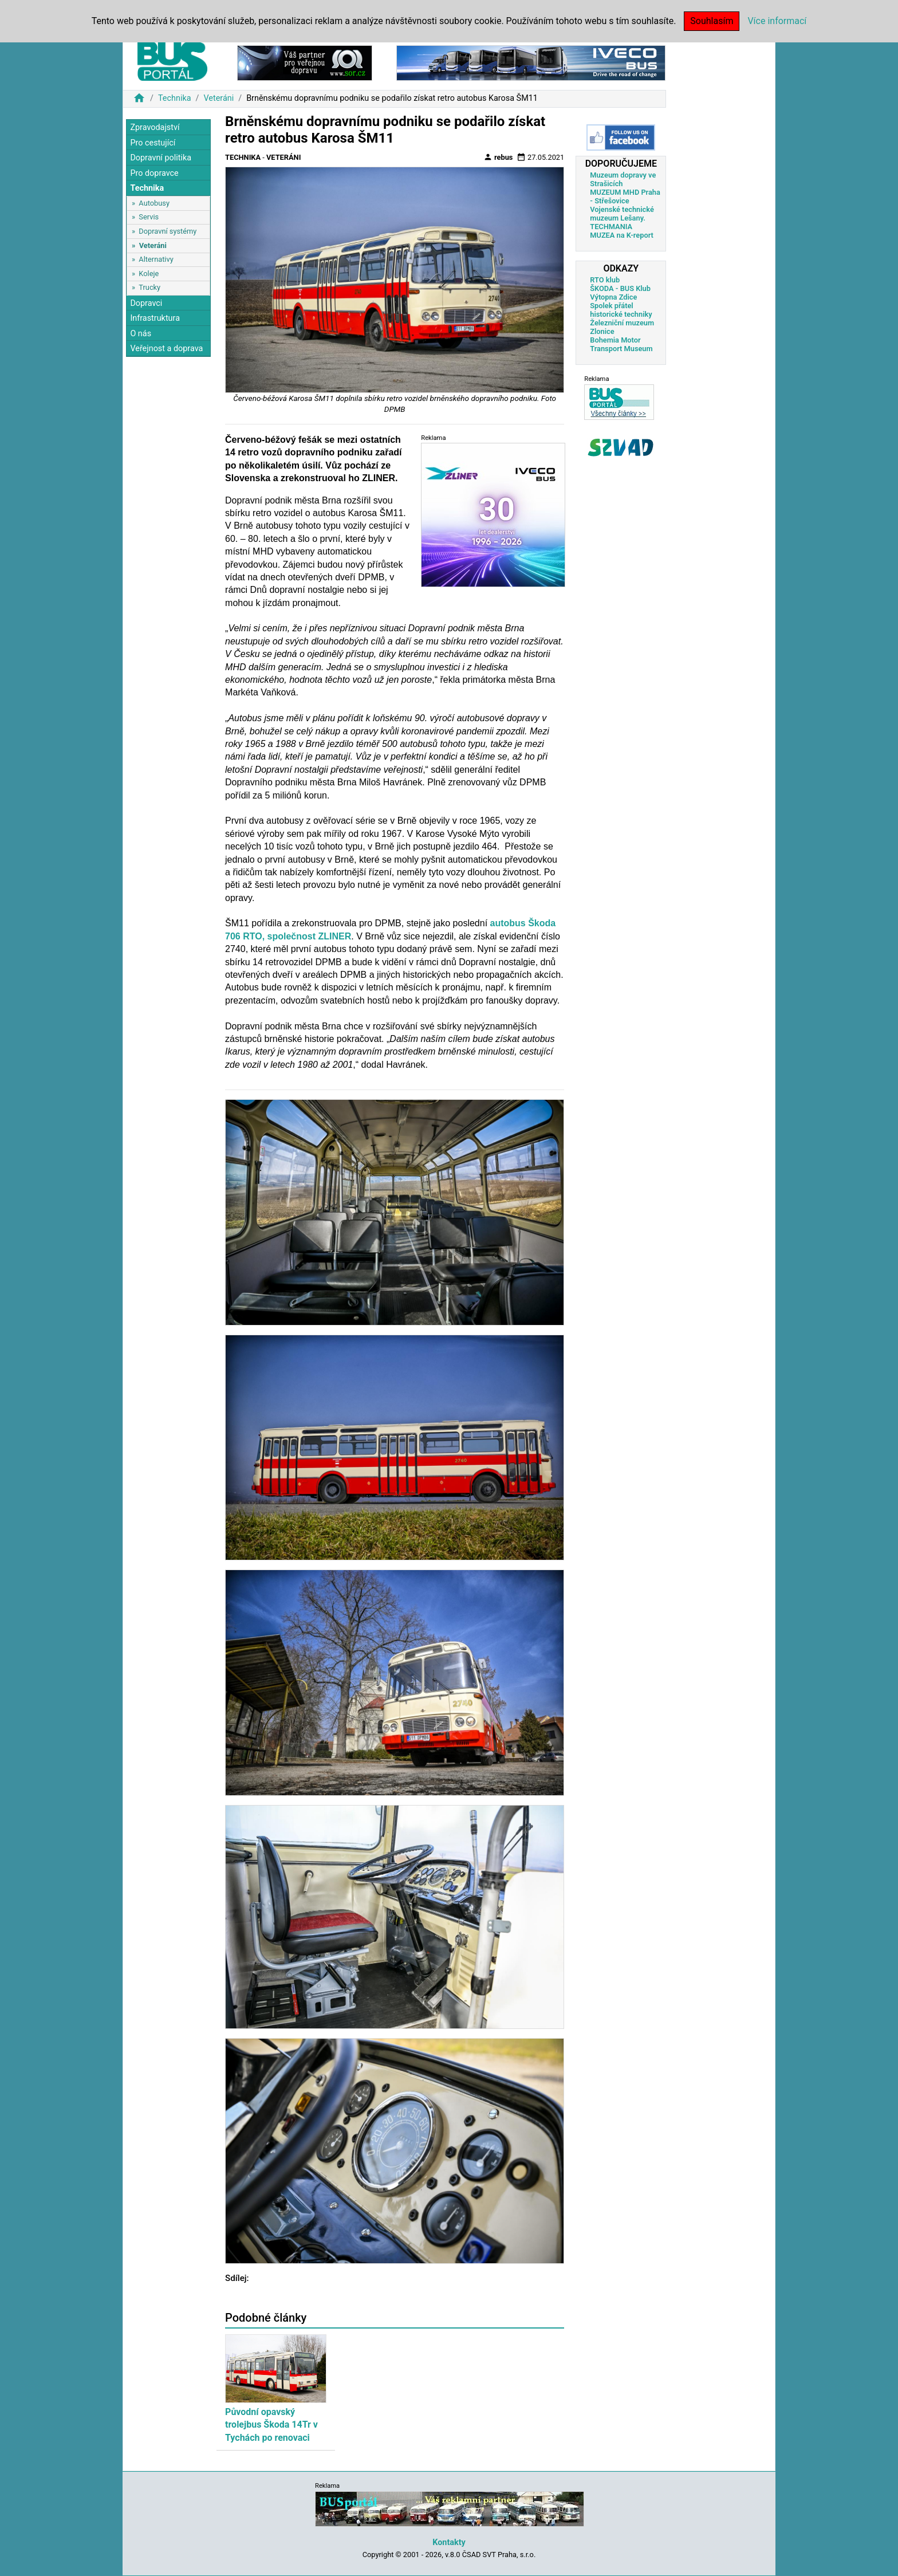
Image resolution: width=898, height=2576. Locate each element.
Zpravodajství (154, 127)
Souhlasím (711, 20)
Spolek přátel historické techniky (621, 309)
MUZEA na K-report (621, 235)
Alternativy (156, 259)
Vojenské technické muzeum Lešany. (622, 213)
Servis (149, 217)
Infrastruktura (155, 318)
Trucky (149, 287)
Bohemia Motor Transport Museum (621, 344)
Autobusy (154, 203)
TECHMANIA (611, 226)
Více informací (776, 20)
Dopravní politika (160, 158)
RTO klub (605, 280)
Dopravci (146, 303)
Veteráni (218, 98)
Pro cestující (152, 143)
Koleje (149, 273)
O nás (140, 334)
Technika (174, 98)
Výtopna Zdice (613, 297)
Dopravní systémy (167, 231)
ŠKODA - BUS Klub (620, 288)
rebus (498, 157)
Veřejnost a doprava (166, 348)
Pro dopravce (154, 173)
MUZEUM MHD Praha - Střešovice (625, 196)
